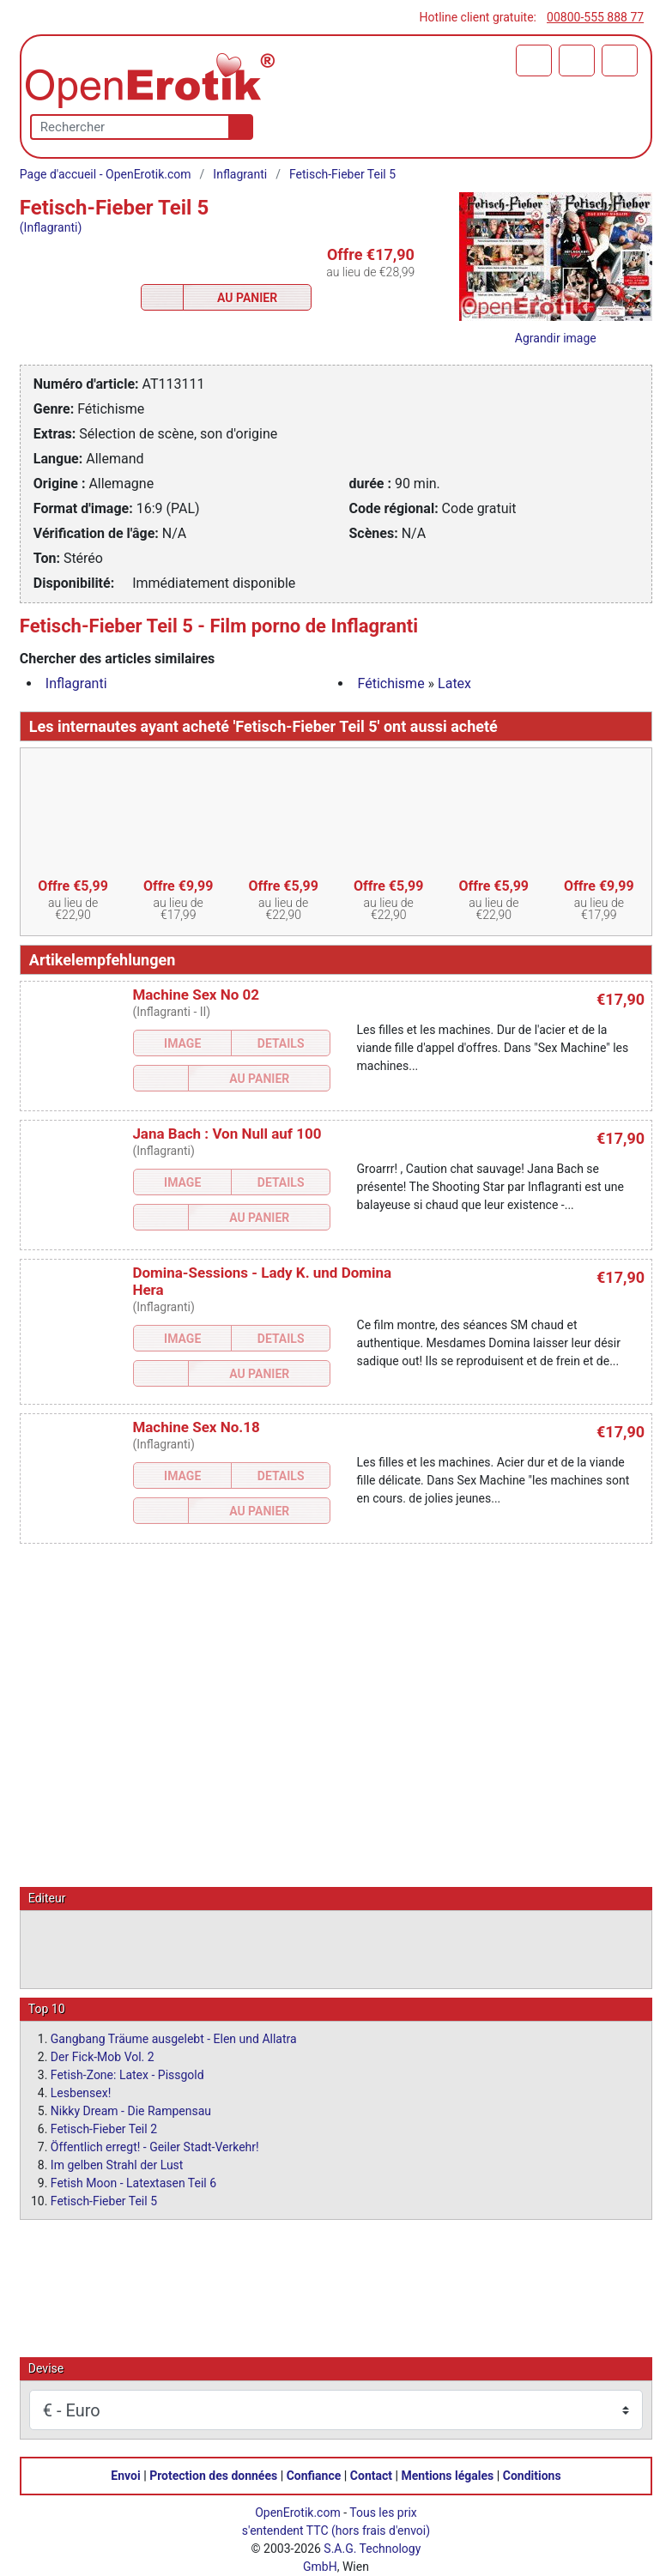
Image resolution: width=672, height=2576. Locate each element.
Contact (371, 2475)
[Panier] (534, 60)
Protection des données (213, 2475)
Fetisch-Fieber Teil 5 (342, 174)
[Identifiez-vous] (577, 60)
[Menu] (620, 60)
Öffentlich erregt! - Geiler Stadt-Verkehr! (155, 2146)
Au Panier (247, 298)
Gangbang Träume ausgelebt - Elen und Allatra (174, 2038)
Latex (454, 683)
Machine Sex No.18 (195, 1427)
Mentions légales (448, 2475)
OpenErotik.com (298, 2512)
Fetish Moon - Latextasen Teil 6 (133, 2182)
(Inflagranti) (51, 227)
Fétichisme (390, 683)
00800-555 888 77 (595, 17)
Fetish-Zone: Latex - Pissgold (127, 2074)
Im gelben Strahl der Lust (117, 2164)
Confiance (314, 2475)
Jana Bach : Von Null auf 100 (226, 1133)
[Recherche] (237, 127)
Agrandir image (555, 338)
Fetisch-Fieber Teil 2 (104, 2128)
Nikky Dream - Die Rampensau (131, 2110)
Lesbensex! (81, 2092)
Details (281, 1043)
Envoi (125, 2475)
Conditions (532, 2475)
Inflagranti (240, 174)
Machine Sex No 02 (195, 994)
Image (182, 1043)
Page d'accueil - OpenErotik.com (105, 174)
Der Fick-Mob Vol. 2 (102, 2056)
